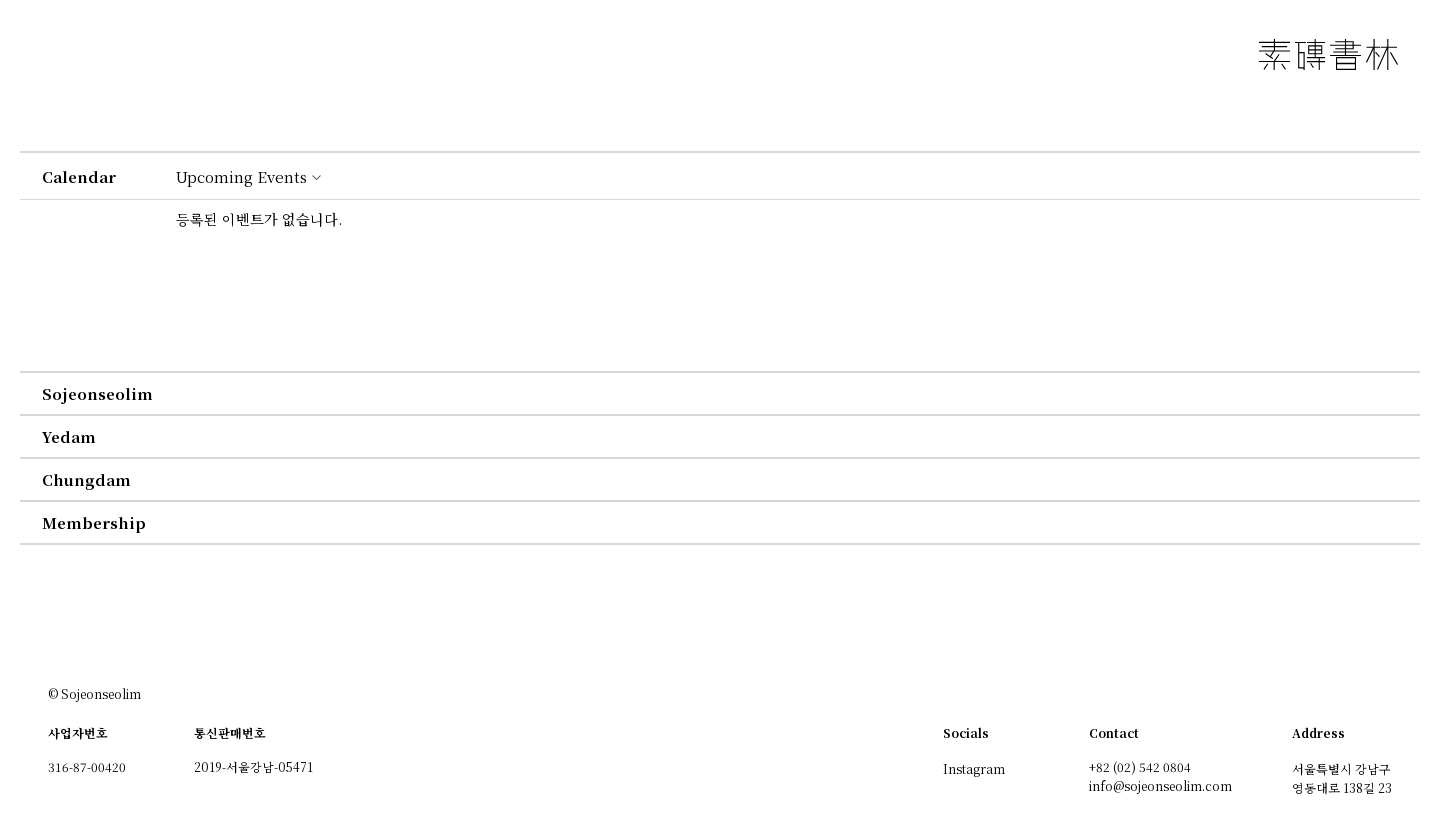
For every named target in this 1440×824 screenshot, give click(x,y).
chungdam (86, 479)
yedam (69, 436)
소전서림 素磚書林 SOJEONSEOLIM (1328, 54)
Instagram (974, 768)
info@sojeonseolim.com (1160, 785)
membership (94, 522)
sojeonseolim (97, 393)
